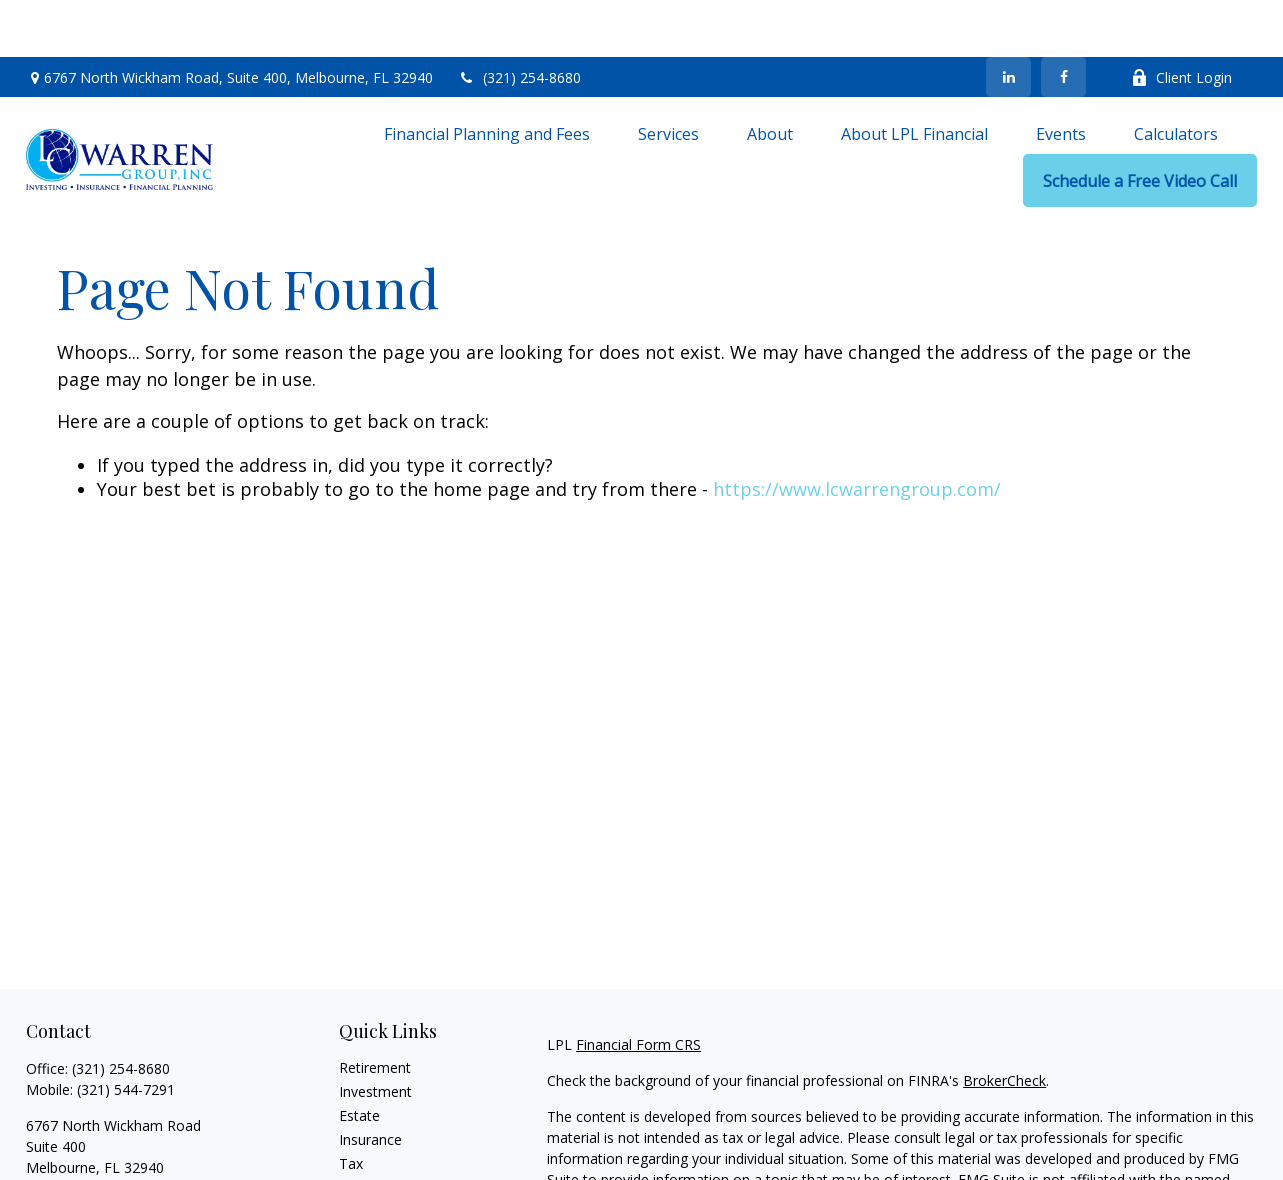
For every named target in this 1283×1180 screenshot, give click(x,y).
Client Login (1181, 20)
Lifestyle (366, 1154)
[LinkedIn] (1008, 20)
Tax (351, 1106)
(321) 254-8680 (519, 20)
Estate (359, 1058)
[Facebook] (1063, 20)
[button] (487, 76)
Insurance (370, 1082)
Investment (375, 1034)
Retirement (375, 1010)
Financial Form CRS (638, 987)
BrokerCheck (1004, 1023)
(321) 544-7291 (126, 1032)
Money (361, 1130)
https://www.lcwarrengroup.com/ (857, 432)
